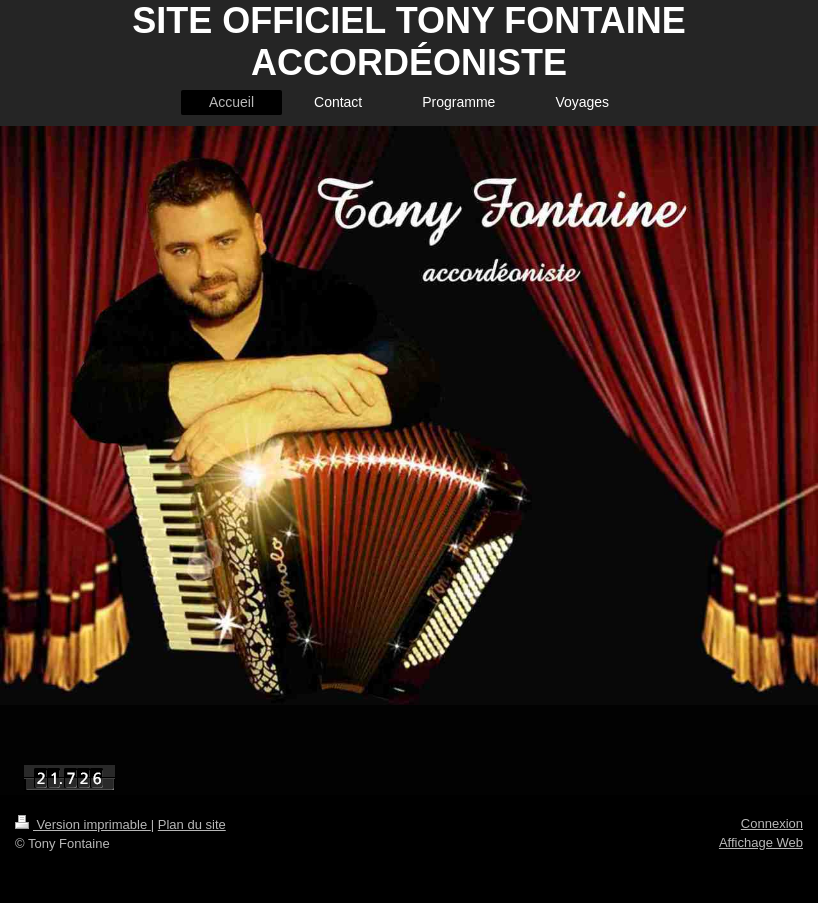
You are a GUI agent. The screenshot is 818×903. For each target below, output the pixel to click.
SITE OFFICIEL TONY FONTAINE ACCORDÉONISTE (408, 41)
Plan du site (192, 824)
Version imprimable (83, 824)
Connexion (772, 823)
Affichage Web (761, 842)
